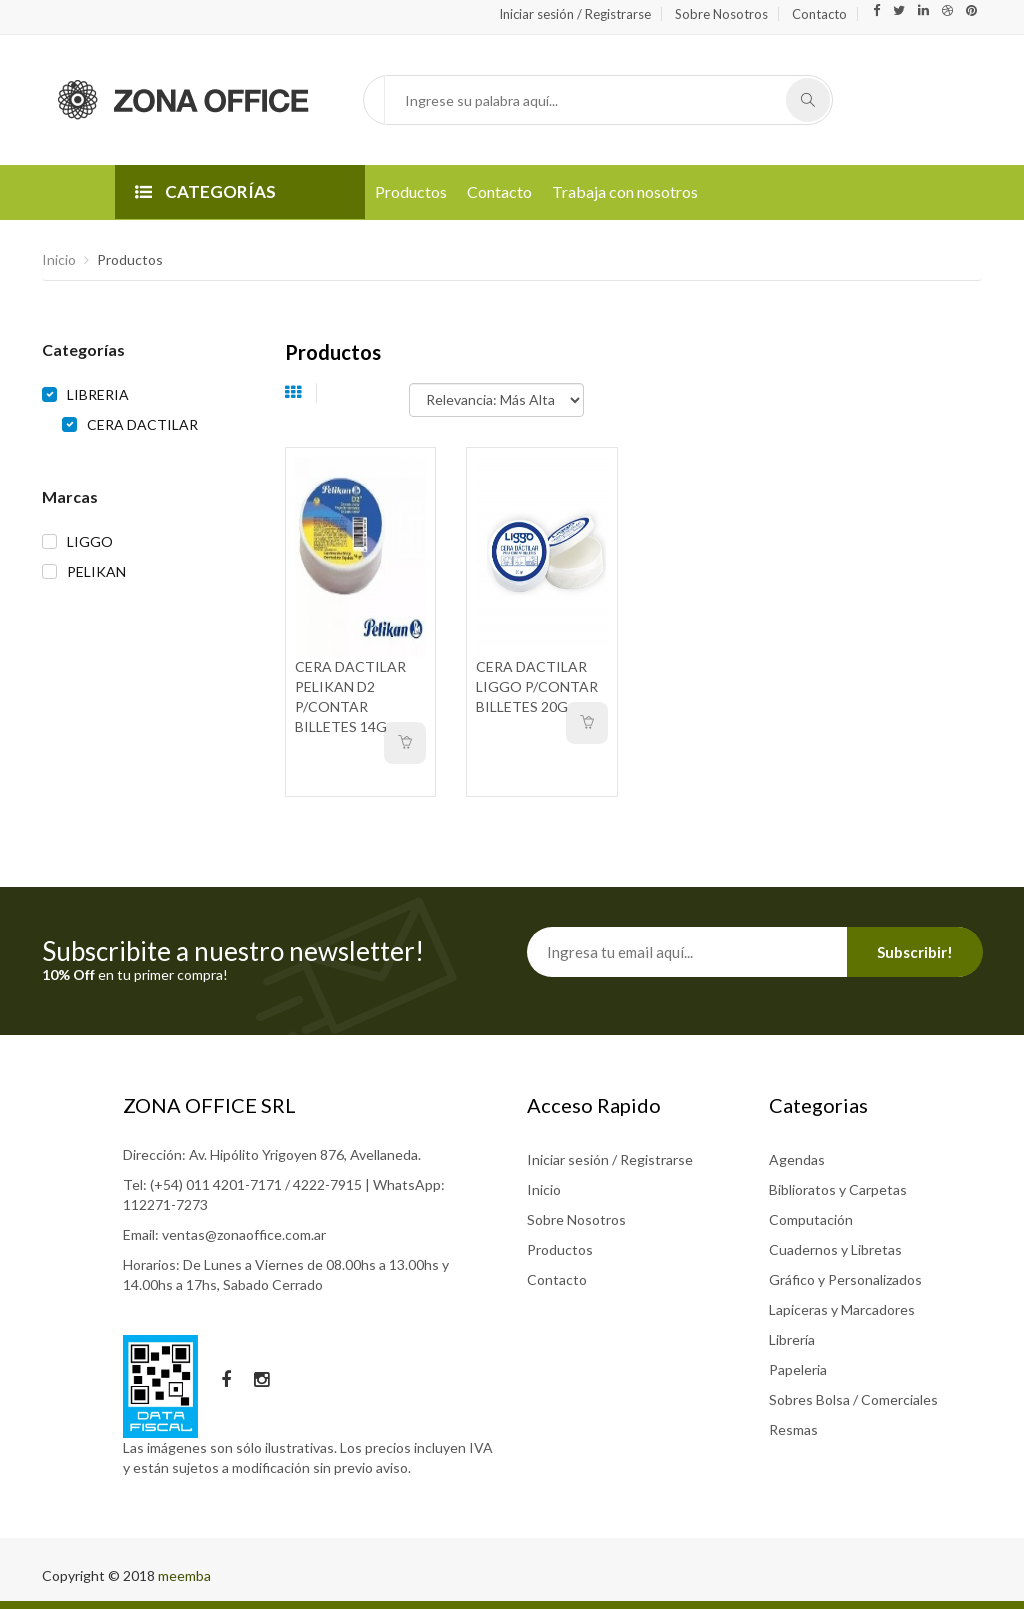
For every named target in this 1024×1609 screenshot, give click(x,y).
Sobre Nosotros (721, 14)
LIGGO (90, 541)
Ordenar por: (370, 390)
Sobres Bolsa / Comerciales (853, 1399)
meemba (184, 1575)
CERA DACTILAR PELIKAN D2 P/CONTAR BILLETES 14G (350, 696)
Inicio (59, 259)
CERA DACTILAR (142, 424)
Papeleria (798, 1369)
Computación (811, 1219)
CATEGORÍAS (205, 191)
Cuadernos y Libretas (835, 1249)
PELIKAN (96, 571)
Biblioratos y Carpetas (838, 1189)
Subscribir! (915, 952)
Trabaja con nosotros (625, 191)
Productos (411, 191)
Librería (792, 1339)
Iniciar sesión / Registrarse (575, 14)
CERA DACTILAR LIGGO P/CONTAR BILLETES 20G (537, 686)
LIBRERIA (98, 394)
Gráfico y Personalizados (845, 1279)
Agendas (797, 1159)
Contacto (819, 14)
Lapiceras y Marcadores (842, 1309)
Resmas (793, 1429)
